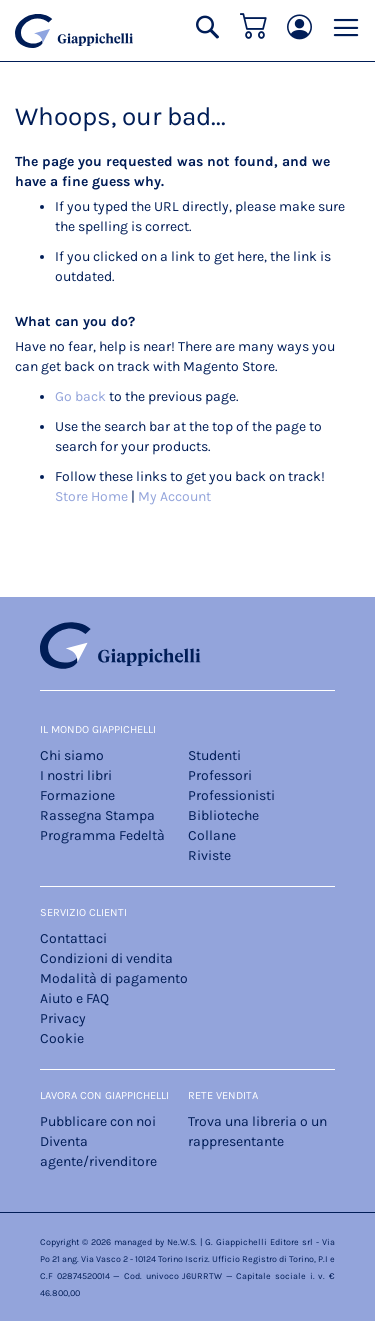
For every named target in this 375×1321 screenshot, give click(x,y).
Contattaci (73, 938)
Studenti (214, 755)
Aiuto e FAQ (74, 998)
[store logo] (74, 31)
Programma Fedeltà (102, 835)
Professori (220, 775)
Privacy (63, 1018)
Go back (80, 396)
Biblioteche (223, 815)
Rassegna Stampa (97, 815)
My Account (174, 496)
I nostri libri (76, 775)
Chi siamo (72, 755)
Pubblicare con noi (98, 1121)
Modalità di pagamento (114, 978)
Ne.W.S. (182, 1242)
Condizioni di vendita (106, 958)
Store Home (91, 496)
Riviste (209, 855)
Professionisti (231, 795)
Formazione (77, 795)
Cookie (62, 1038)
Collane (212, 835)
